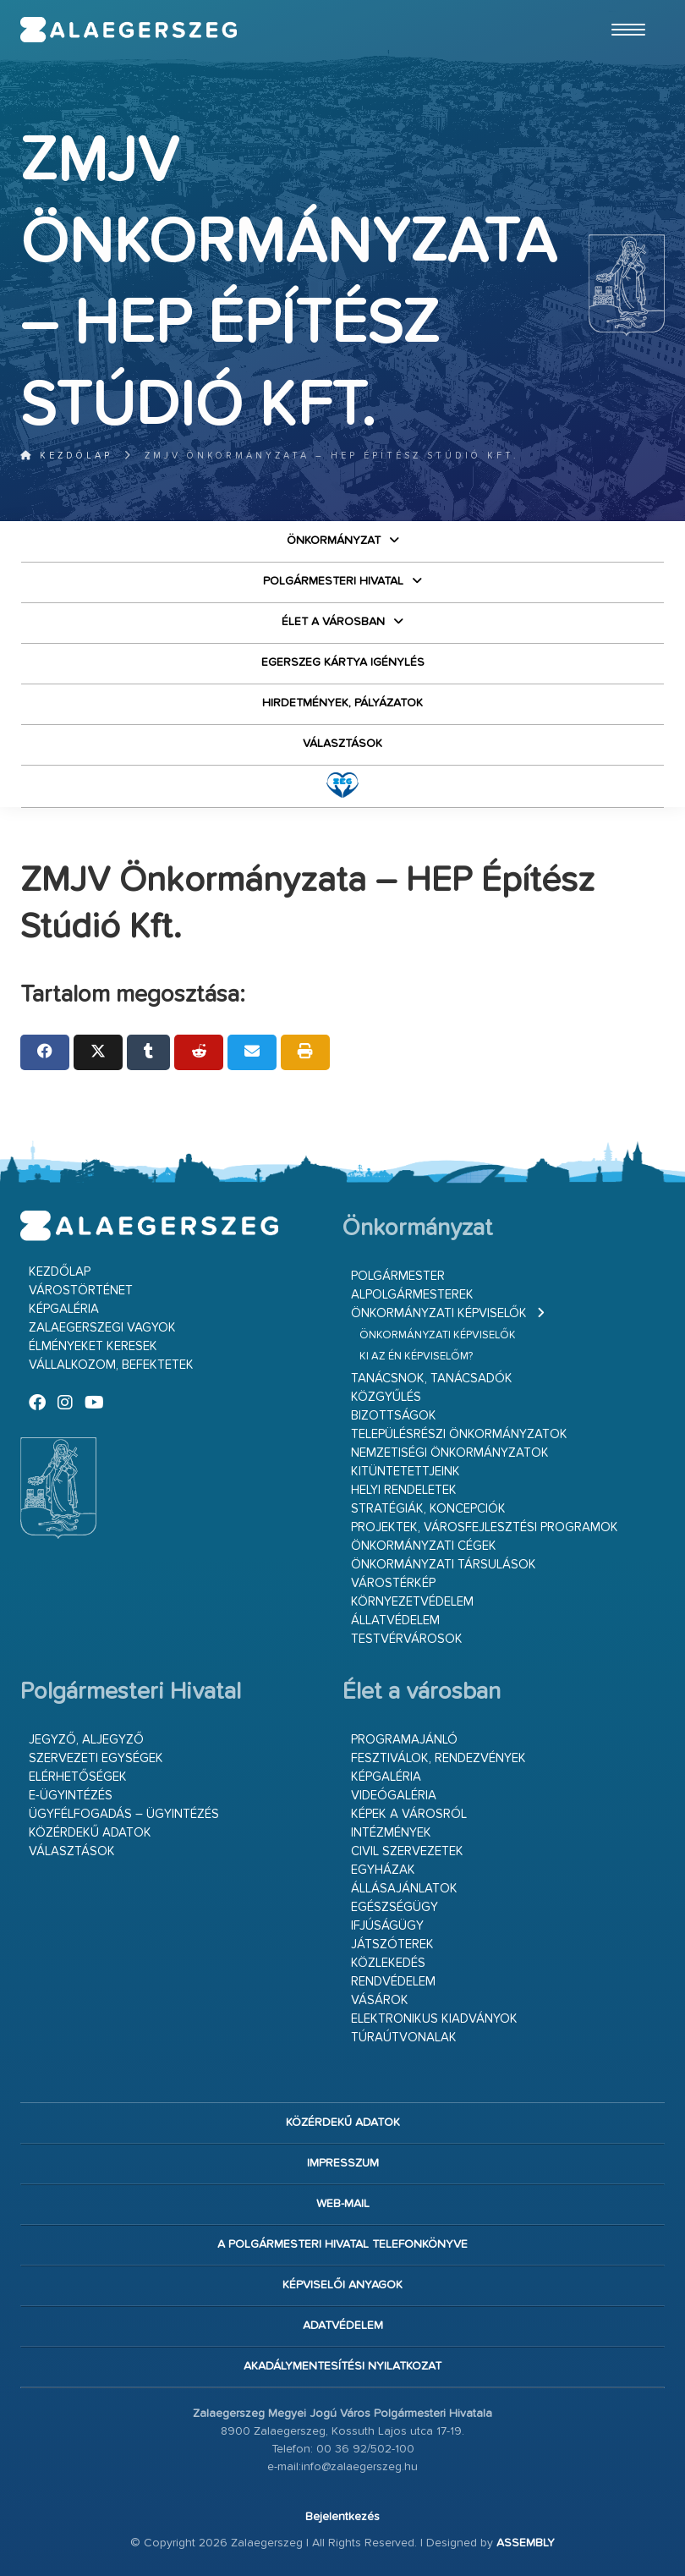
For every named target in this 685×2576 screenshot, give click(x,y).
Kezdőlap (66, 455)
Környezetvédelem (412, 1602)
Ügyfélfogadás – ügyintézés (124, 1814)
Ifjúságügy (387, 1926)
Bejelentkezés (342, 2517)
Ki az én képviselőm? (416, 1356)
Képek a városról (409, 1814)
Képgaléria (64, 1309)
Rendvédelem (393, 1981)
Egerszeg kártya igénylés (343, 662)
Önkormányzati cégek (423, 1546)
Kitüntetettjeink (405, 1471)
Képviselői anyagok (342, 2285)
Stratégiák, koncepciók (428, 1508)
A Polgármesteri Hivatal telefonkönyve (342, 2244)
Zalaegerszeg (128, 29)
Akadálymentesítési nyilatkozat (342, 2366)
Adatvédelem (343, 2326)
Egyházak (383, 1870)
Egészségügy (394, 1907)
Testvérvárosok (407, 1639)
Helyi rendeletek (404, 1490)
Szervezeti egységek (96, 1758)
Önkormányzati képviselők (439, 1313)
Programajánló (404, 1739)
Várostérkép (393, 1583)
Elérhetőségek (78, 1777)
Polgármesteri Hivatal (333, 581)
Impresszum (343, 2163)
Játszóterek (392, 1944)
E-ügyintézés (70, 1795)
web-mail (343, 2204)
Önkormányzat (334, 541)
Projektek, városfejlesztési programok (484, 1527)
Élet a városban (333, 622)
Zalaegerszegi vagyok (102, 1327)
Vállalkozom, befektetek (111, 1365)
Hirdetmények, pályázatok (342, 703)
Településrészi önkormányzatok (459, 1434)
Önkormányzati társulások (443, 1564)
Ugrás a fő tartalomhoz (622, 7)
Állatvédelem (395, 1620)
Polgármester (398, 1276)
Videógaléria (393, 1795)
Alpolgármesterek (412, 1294)
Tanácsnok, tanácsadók (431, 1378)
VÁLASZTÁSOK (342, 744)
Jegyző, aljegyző (86, 1739)
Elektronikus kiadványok (434, 2019)
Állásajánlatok (404, 1888)
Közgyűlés (386, 1397)
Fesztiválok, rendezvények (438, 1758)
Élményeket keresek (93, 1346)
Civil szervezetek (407, 1851)
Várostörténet (81, 1290)
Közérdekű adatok (90, 1832)
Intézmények (391, 1832)
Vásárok (379, 2000)
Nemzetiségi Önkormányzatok (450, 1453)
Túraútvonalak (404, 2037)
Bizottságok (393, 1415)
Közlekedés (388, 1963)
